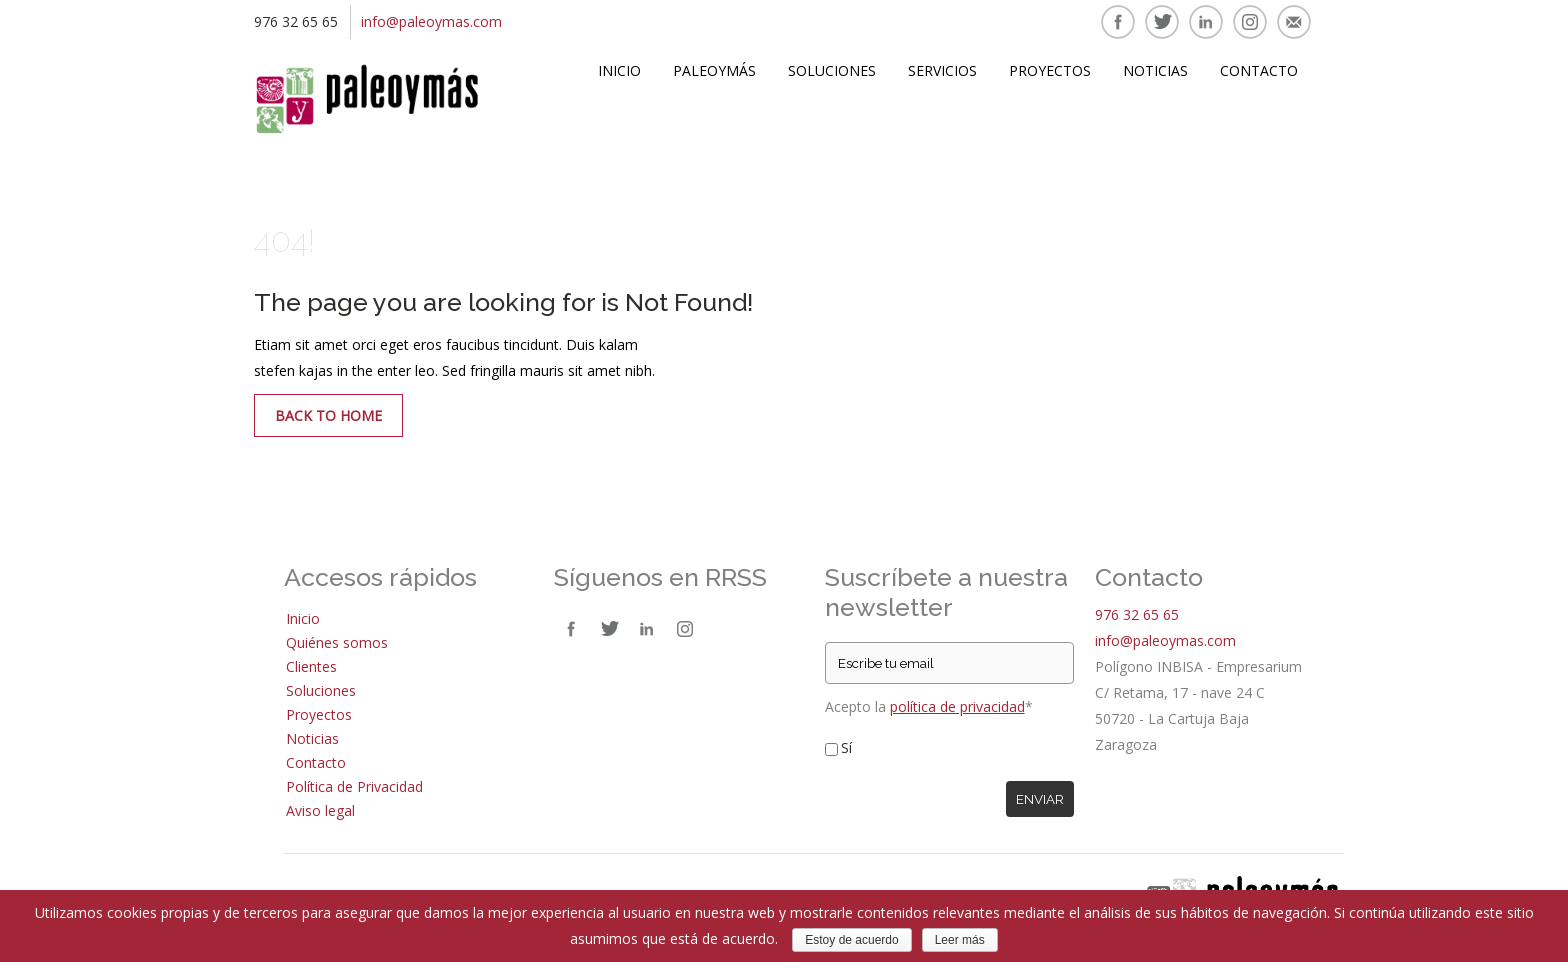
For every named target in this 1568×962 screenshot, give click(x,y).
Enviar (1040, 799)
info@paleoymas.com (431, 21)
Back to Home (328, 415)
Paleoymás (714, 70)
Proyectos (1050, 70)
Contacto (1259, 70)
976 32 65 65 (1137, 614)
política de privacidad (957, 706)
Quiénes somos (337, 642)
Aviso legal (320, 810)
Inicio (619, 70)
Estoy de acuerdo (851, 940)
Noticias (1155, 70)
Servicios (942, 70)
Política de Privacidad (354, 786)
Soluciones (832, 70)
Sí (846, 747)
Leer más (960, 940)
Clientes (311, 666)
